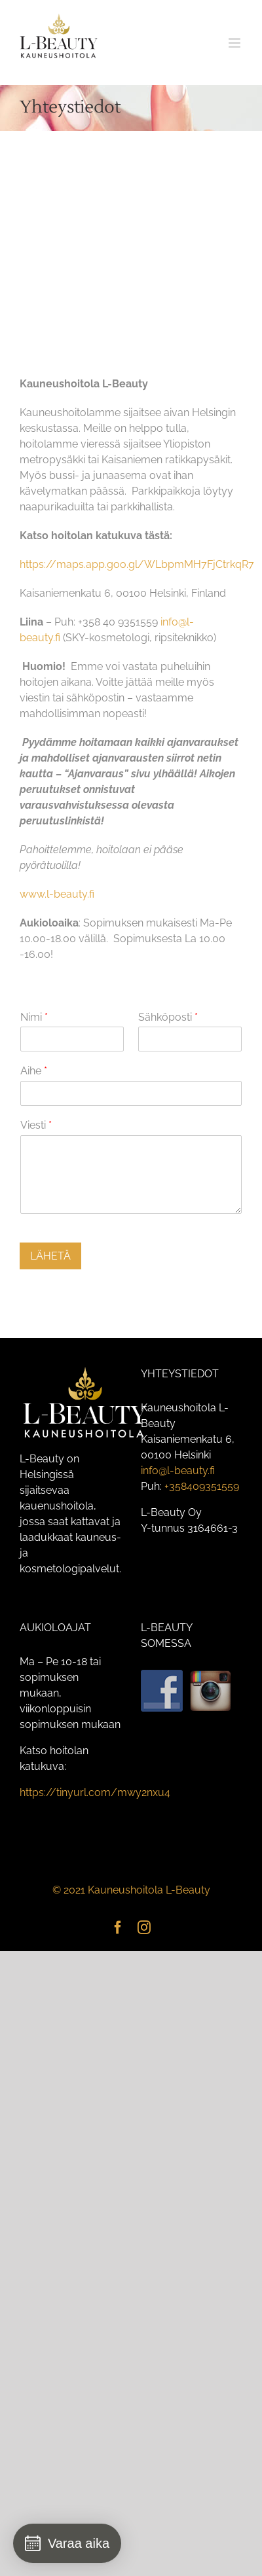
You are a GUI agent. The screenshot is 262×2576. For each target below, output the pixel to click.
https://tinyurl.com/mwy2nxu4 (95, 1792)
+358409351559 (201, 1486)
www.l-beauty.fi (57, 894)
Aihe (33, 1071)
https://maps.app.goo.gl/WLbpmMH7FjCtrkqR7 (137, 564)
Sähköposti (168, 1017)
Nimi (34, 1017)
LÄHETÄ (50, 1256)
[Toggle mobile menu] (235, 43)
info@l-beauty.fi (178, 1470)
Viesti (36, 1125)
